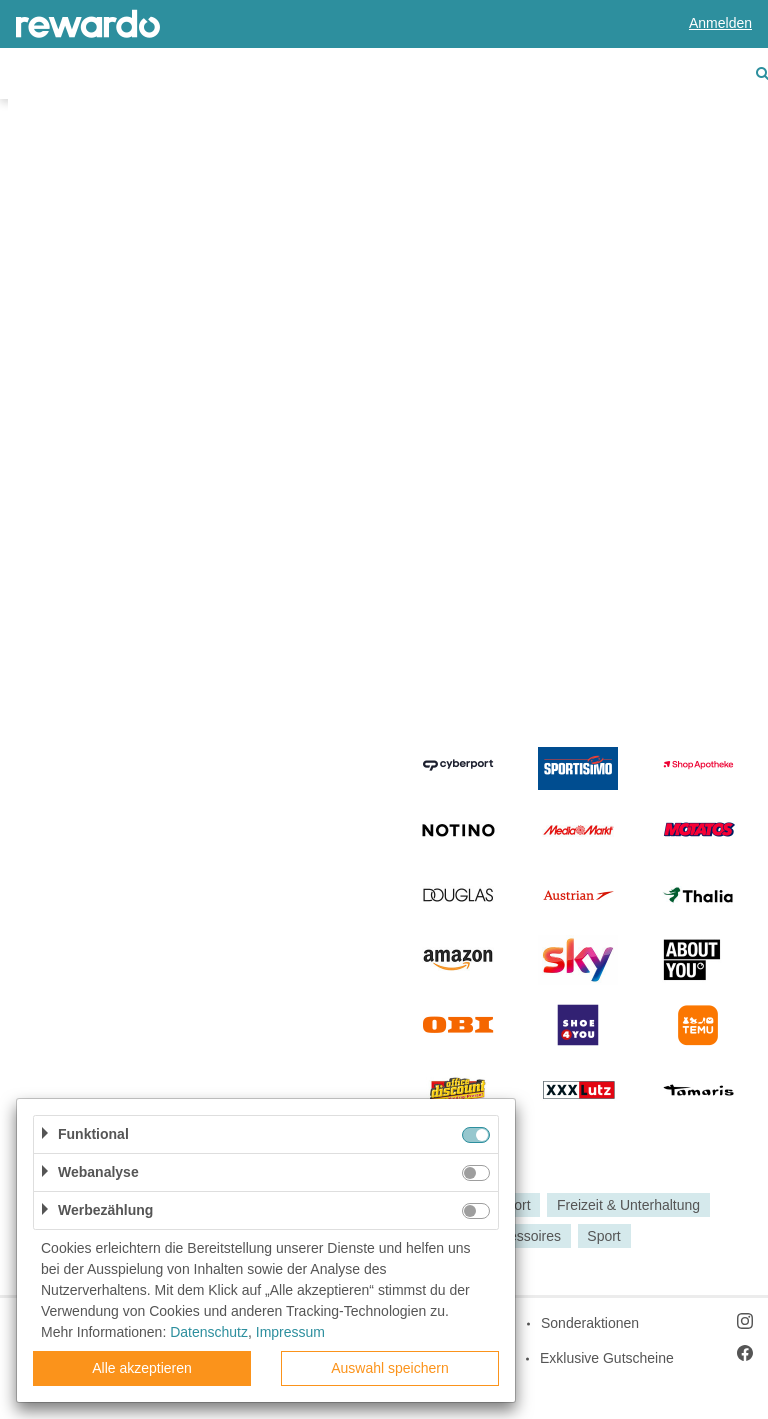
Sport (603, 1236)
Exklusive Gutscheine (607, 1358)
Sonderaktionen (590, 1323)
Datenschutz (209, 1332)
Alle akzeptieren (142, 1368)
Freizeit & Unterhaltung (628, 1205)
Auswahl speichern (390, 1368)
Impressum (290, 1332)
